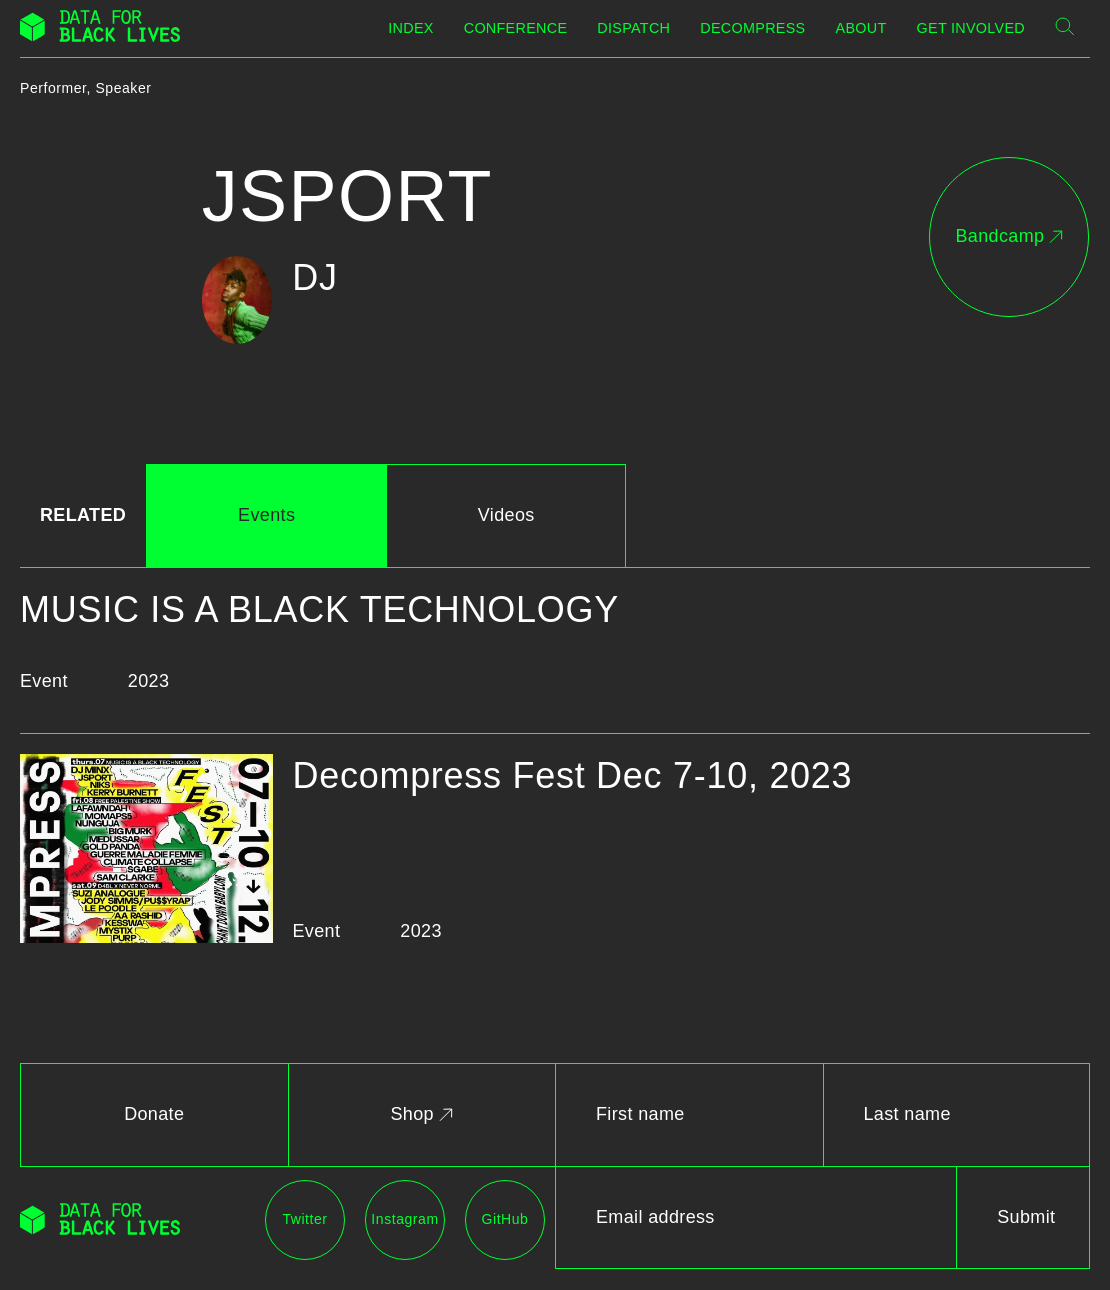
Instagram (404, 1219)
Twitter (304, 1219)
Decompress (752, 28)
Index (410, 28)
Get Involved (971, 28)
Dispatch (633, 28)
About (861, 28)
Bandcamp (1008, 236)
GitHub (505, 1219)
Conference (516, 28)
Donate (154, 1114)
